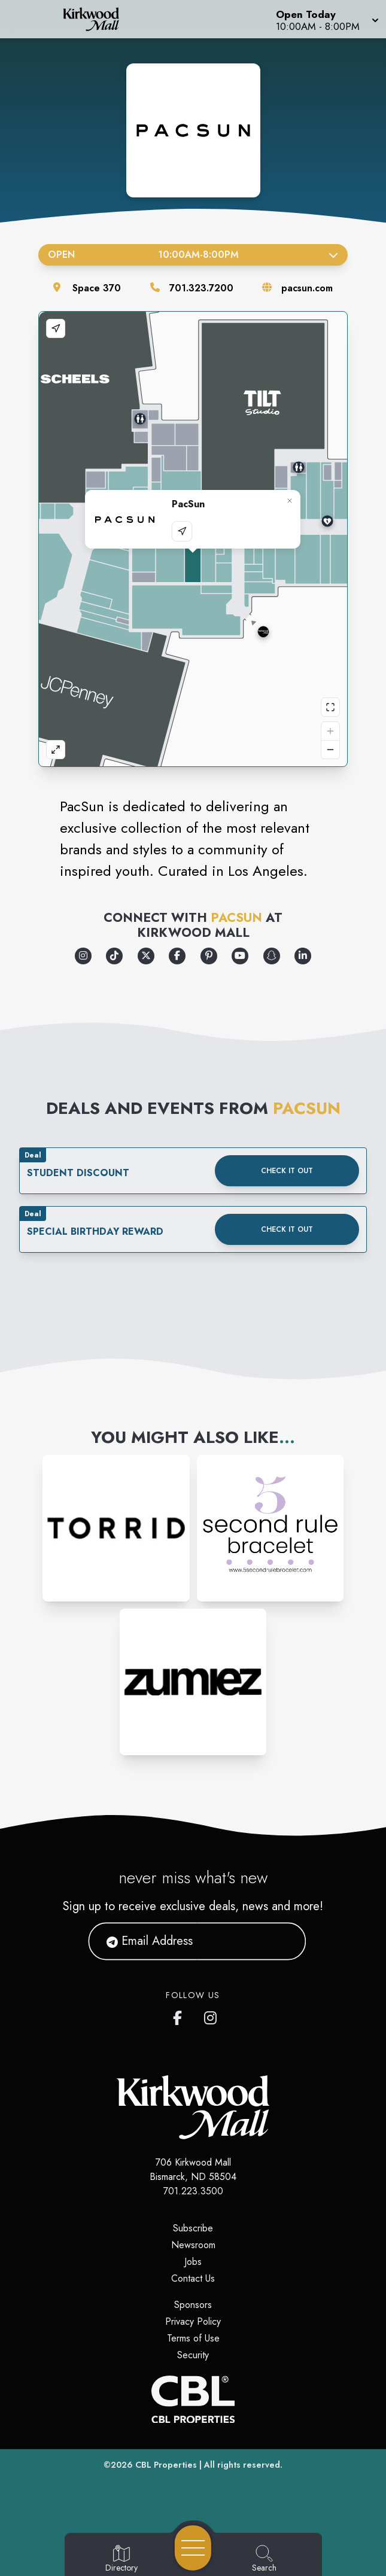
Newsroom (193, 2245)
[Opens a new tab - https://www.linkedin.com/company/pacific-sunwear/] (302, 956)
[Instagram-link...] (115, 1528)
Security (193, 2355)
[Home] (99, 19)
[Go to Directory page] (121, 2559)
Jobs (193, 2262)
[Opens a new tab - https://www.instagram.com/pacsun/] (83, 956)
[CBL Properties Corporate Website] (193, 2399)
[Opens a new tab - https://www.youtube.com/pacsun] (240, 956)
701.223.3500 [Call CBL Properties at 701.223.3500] (193, 2191)
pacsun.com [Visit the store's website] (307, 288)
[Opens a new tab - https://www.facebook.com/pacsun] (177, 956)
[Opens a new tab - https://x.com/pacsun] (146, 956)
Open (193, 254)
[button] (326, 19)
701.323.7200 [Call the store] (201, 288)
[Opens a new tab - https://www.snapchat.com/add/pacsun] (271, 956)
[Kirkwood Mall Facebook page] (180, 2015)
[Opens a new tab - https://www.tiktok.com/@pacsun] (114, 956)
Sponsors (193, 2305)
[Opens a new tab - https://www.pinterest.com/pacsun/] (208, 956)
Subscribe (193, 2228)
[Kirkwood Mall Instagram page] (211, 2015)
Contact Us (193, 2278)
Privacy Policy (193, 2321)
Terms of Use (193, 2338)
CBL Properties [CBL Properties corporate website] (166, 2465)
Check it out (287, 1170)
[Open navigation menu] (193, 2547)
